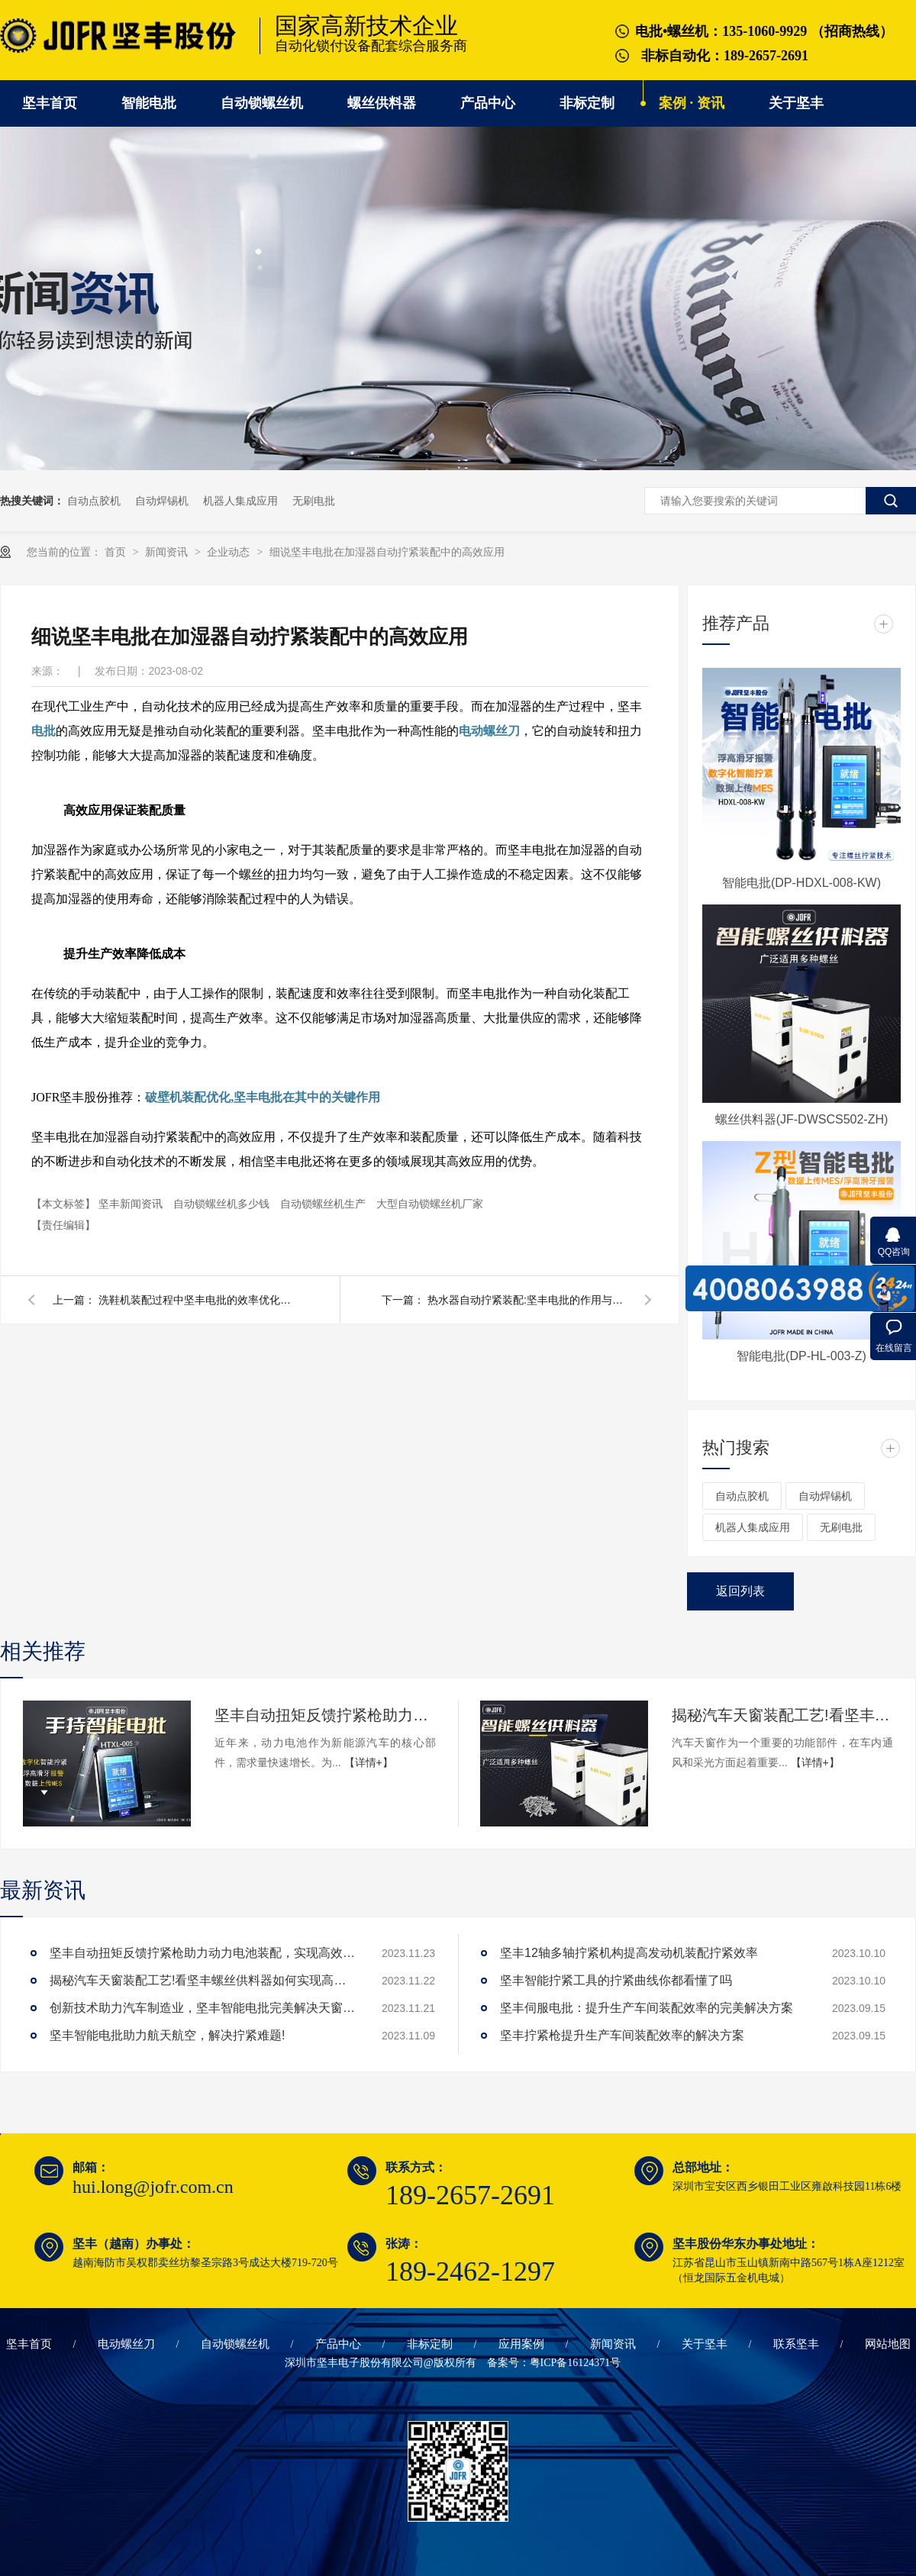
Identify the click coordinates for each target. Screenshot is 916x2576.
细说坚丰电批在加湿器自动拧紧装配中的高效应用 (387, 552)
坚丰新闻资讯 (132, 1204)
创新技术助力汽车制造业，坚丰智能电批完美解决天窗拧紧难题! (202, 2007)
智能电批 (148, 103)
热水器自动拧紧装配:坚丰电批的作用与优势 (526, 1300)
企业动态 (230, 552)
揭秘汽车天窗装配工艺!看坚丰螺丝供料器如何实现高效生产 (782, 1715)
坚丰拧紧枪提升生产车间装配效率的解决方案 (622, 2035)
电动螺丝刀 (489, 730)
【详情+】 (368, 1762)
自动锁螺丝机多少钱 (223, 1204)
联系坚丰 (796, 2344)
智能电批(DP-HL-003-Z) (801, 1355)
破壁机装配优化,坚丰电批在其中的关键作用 (262, 1097)
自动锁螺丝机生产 (324, 1204)
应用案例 (521, 2344)
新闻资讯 (168, 552)
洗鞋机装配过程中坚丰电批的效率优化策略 (197, 1300)
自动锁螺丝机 (262, 103)
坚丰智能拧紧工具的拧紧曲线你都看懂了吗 (616, 1980)
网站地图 (888, 2344)
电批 (43, 730)
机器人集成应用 (240, 501)
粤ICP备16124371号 (575, 2362)
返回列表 (740, 1591)
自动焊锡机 (162, 501)
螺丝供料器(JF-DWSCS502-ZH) (802, 1119)
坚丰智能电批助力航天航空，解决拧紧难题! (167, 2035)
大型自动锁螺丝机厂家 (429, 1204)
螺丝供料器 (381, 103)
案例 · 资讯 (691, 103)
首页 (117, 552)
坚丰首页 (49, 103)
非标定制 (587, 103)
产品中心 (487, 103)
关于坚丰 (796, 103)
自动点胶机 (94, 501)
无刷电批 (313, 501)
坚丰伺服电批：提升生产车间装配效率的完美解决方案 (646, 2007)
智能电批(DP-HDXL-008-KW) (801, 882)
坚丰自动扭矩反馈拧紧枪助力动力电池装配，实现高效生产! (325, 1715)
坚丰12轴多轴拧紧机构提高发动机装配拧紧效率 (629, 1952)
